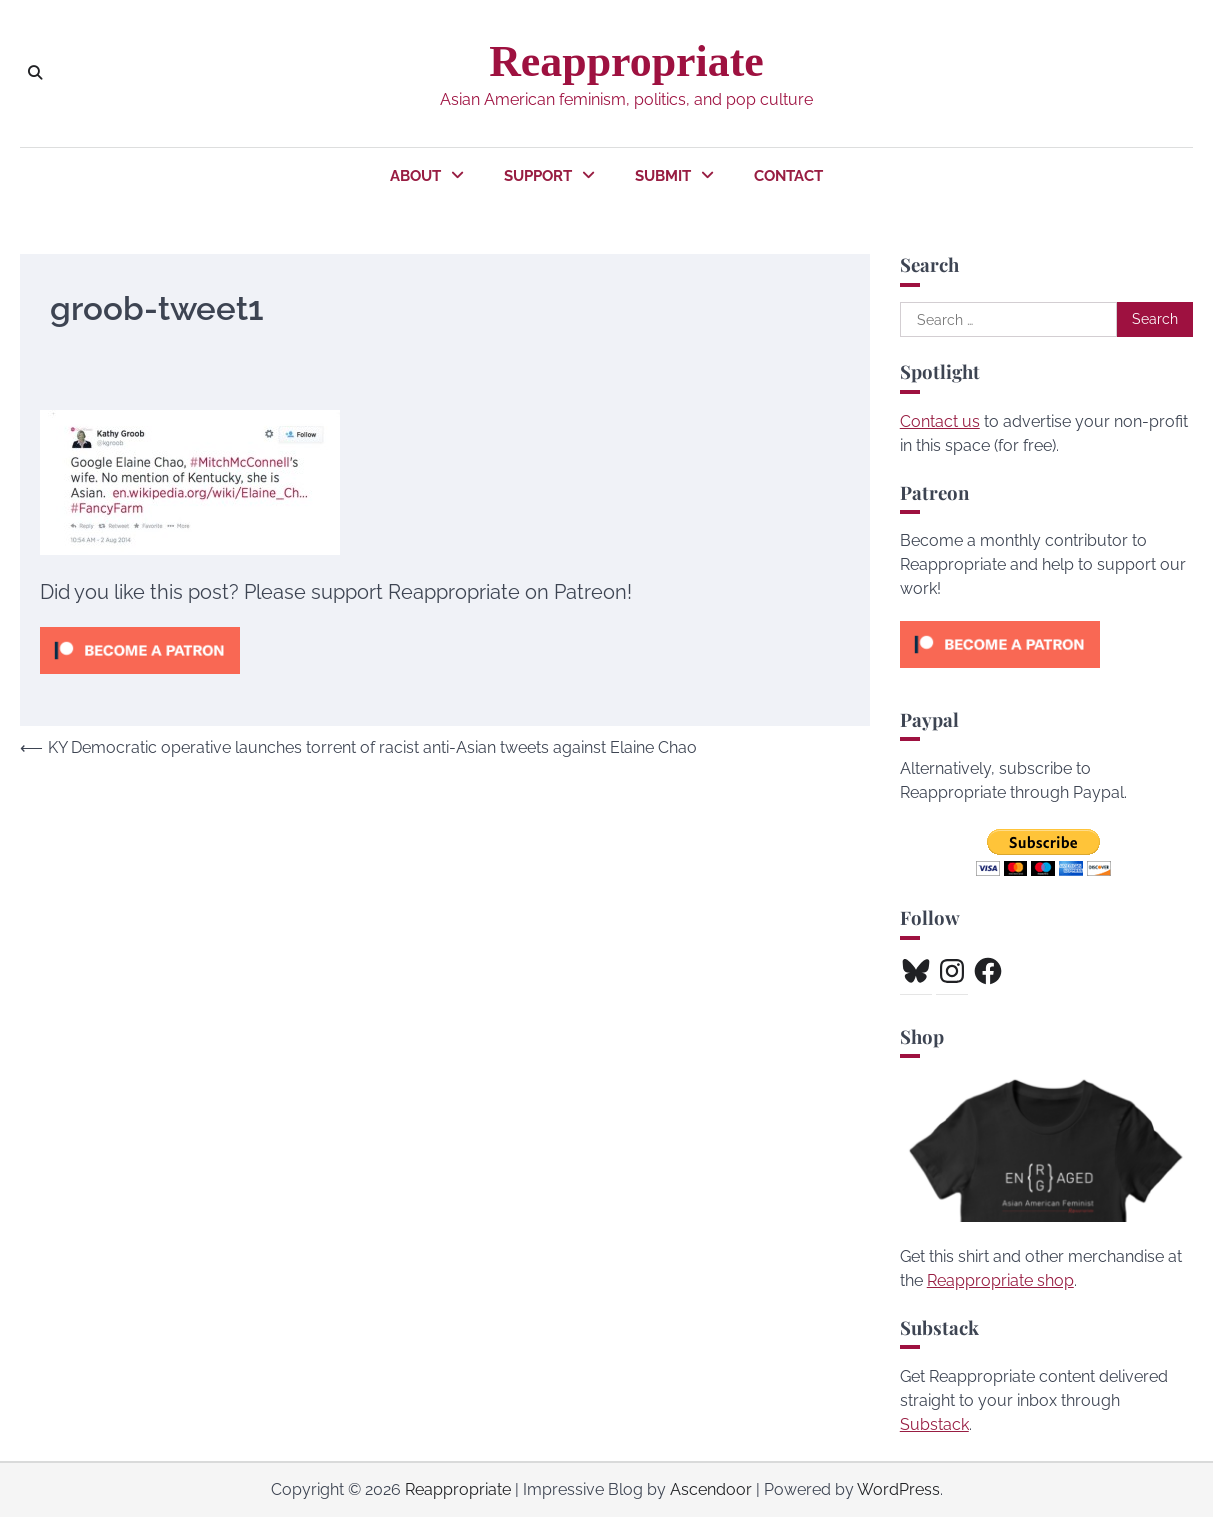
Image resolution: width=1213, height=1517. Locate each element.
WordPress (898, 1489)
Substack (934, 1424)
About (415, 176)
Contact (788, 176)
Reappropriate (626, 61)
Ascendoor (711, 1489)
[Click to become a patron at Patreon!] (140, 678)
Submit (663, 176)
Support (538, 176)
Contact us (940, 421)
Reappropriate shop (1000, 1280)
